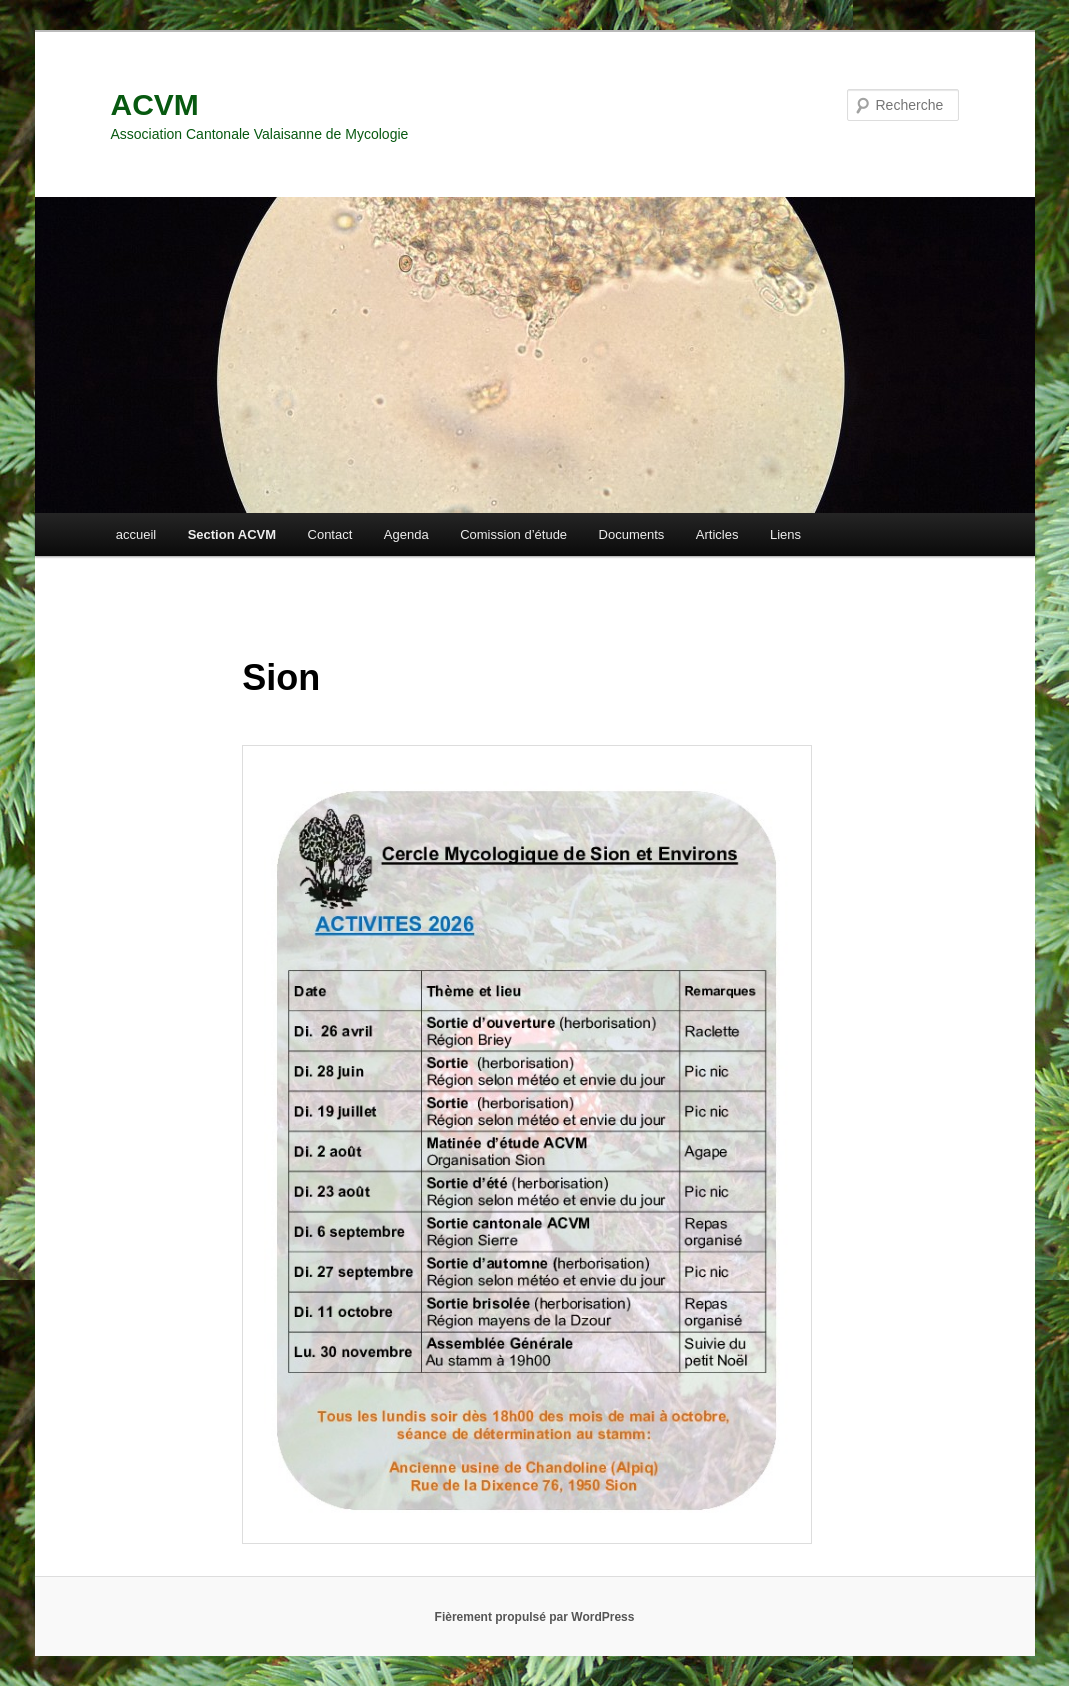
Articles (717, 534)
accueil (136, 534)
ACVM (155, 104)
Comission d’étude (513, 534)
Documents (632, 534)
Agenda (406, 534)
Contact (330, 534)
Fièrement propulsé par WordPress (535, 1617)
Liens (785, 534)
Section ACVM (232, 534)
